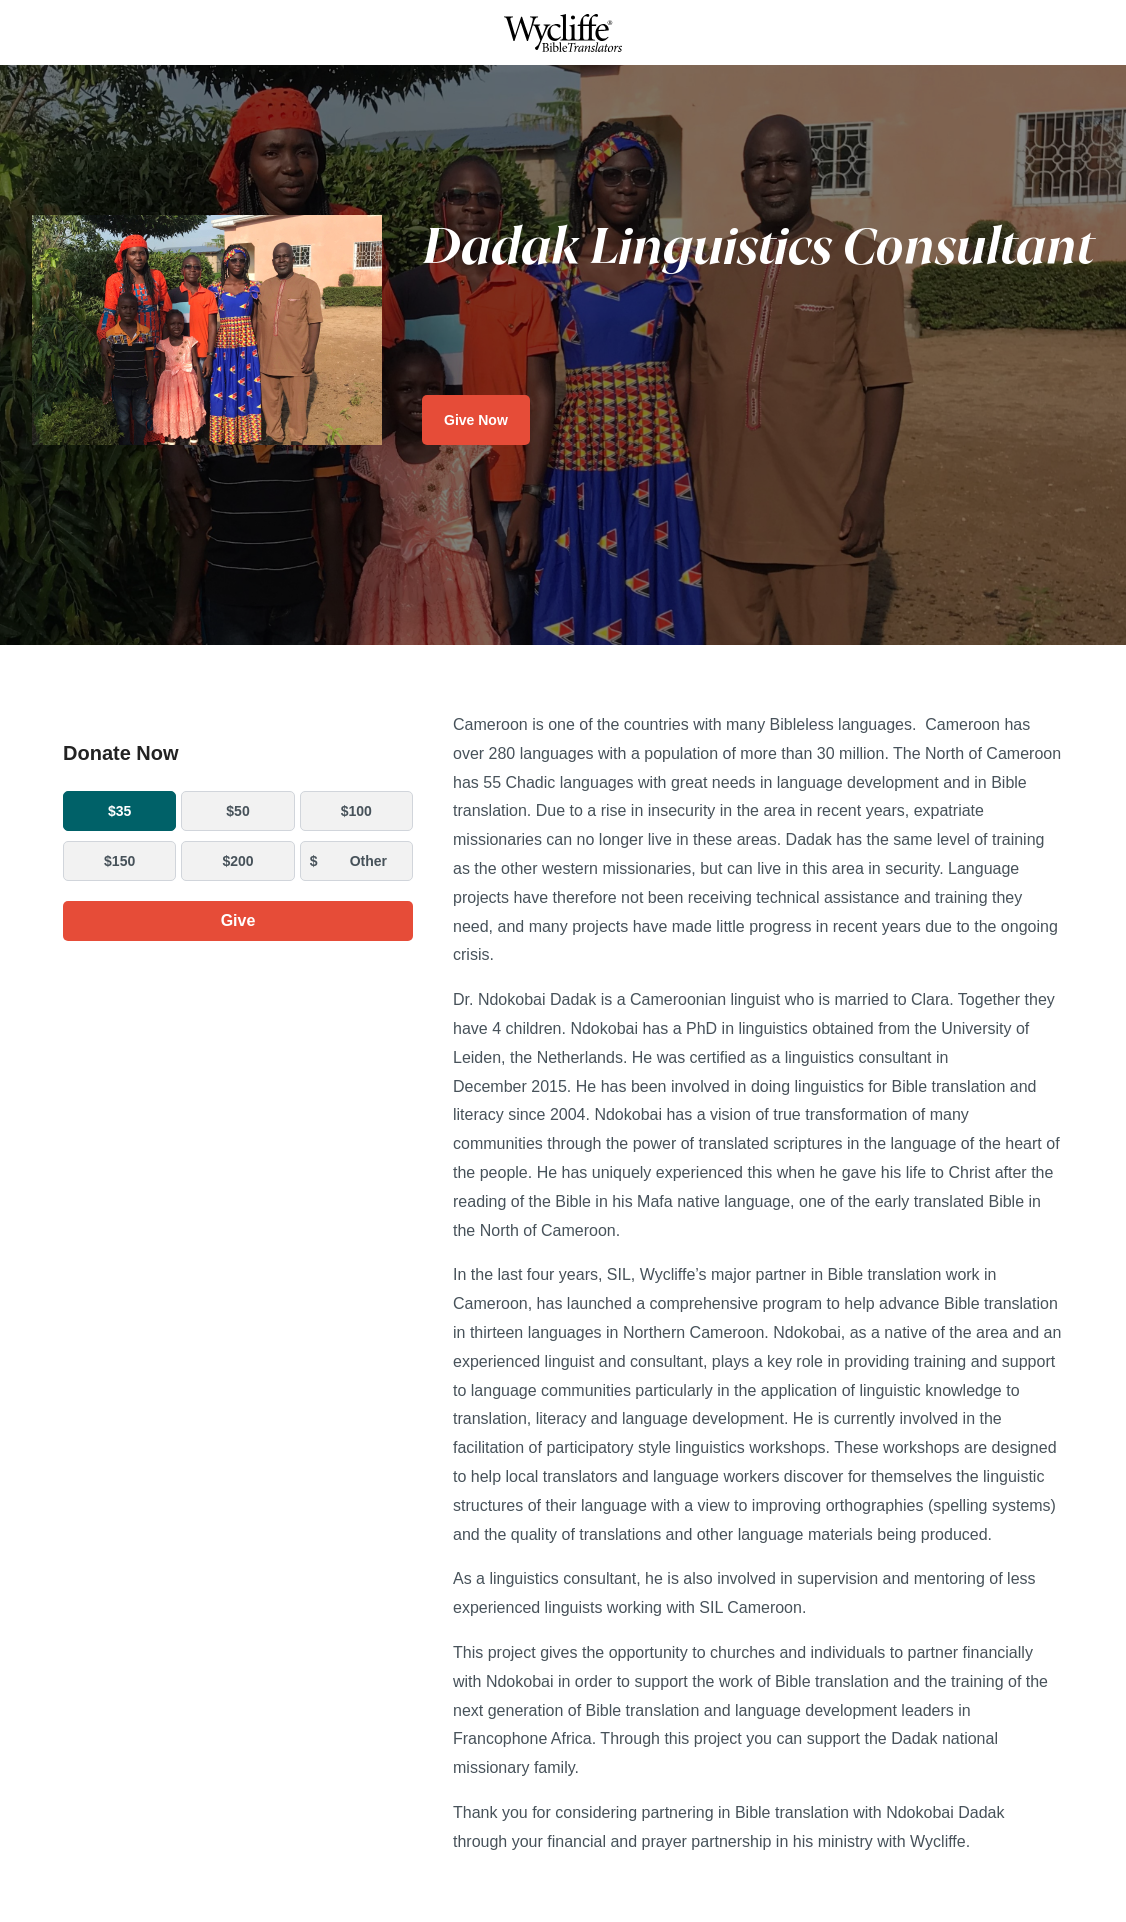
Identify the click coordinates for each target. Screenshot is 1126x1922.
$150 (119, 861)
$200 (237, 861)
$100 (356, 811)
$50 (237, 811)
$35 (119, 811)
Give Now (476, 420)
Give (238, 920)
